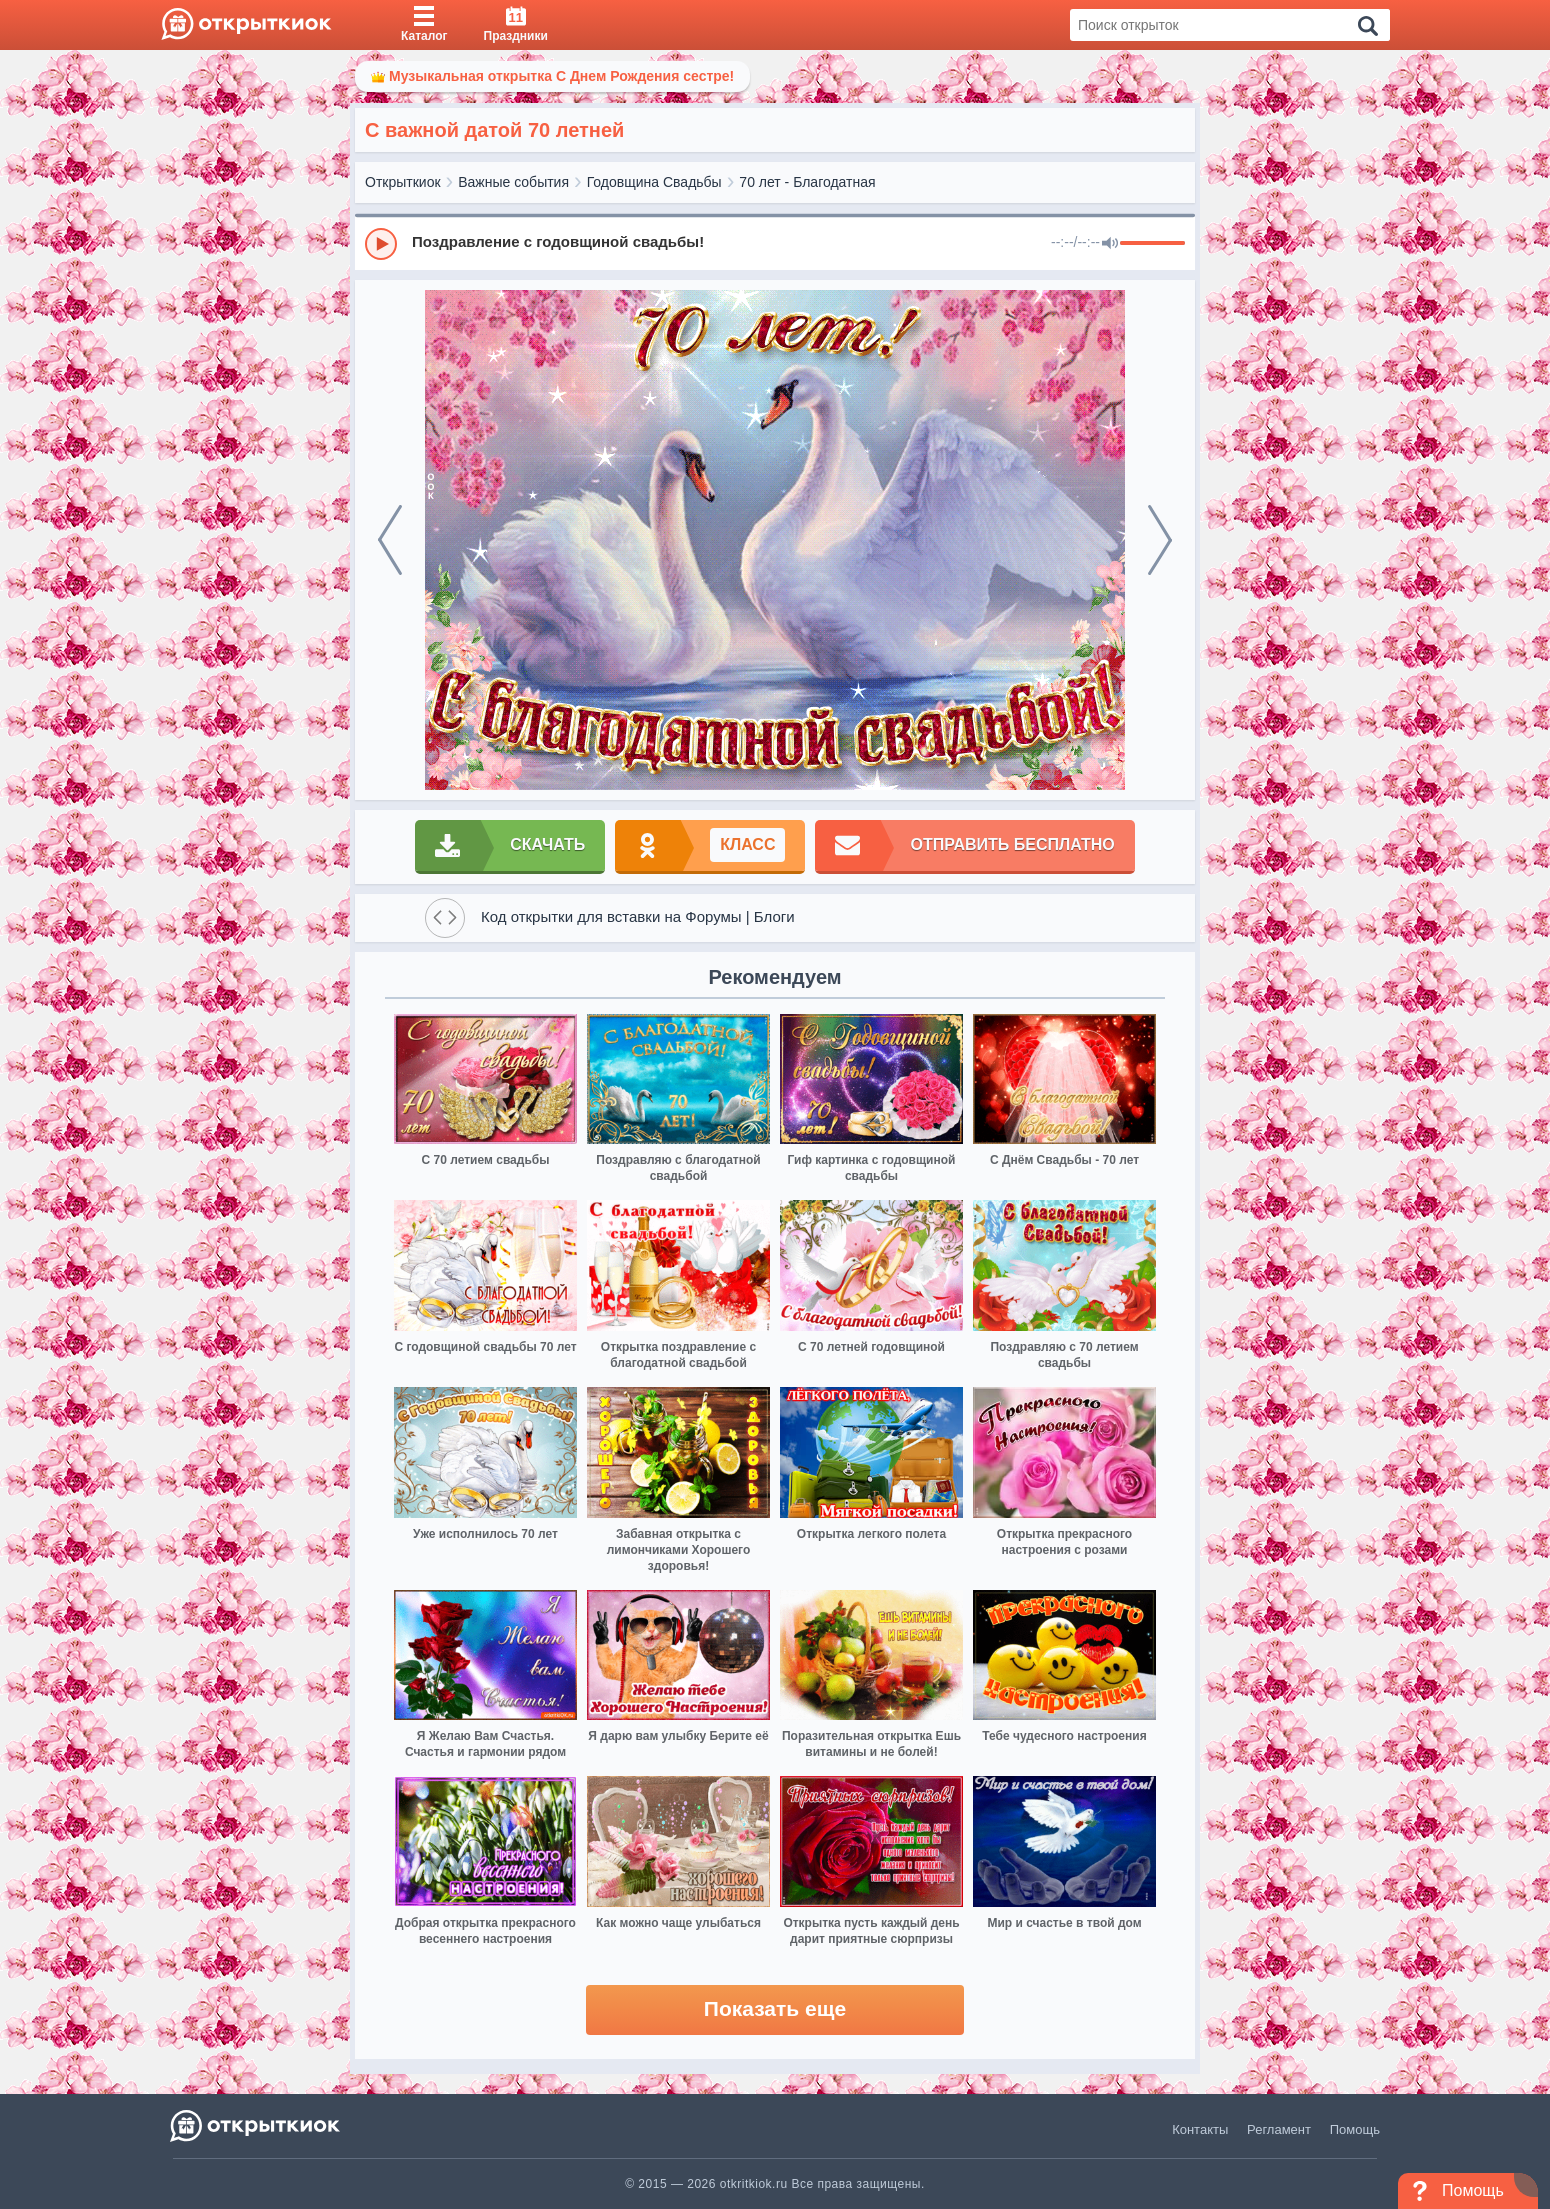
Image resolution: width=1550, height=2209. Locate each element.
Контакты (1200, 2129)
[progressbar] (1152, 244)
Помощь (1355, 2129)
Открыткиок (403, 182)
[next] (1160, 540)
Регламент (1279, 2129)
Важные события (513, 182)
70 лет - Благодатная (807, 182)
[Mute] (1110, 244)
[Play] (381, 244)
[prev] (390, 540)
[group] (775, 243)
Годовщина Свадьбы (654, 182)
